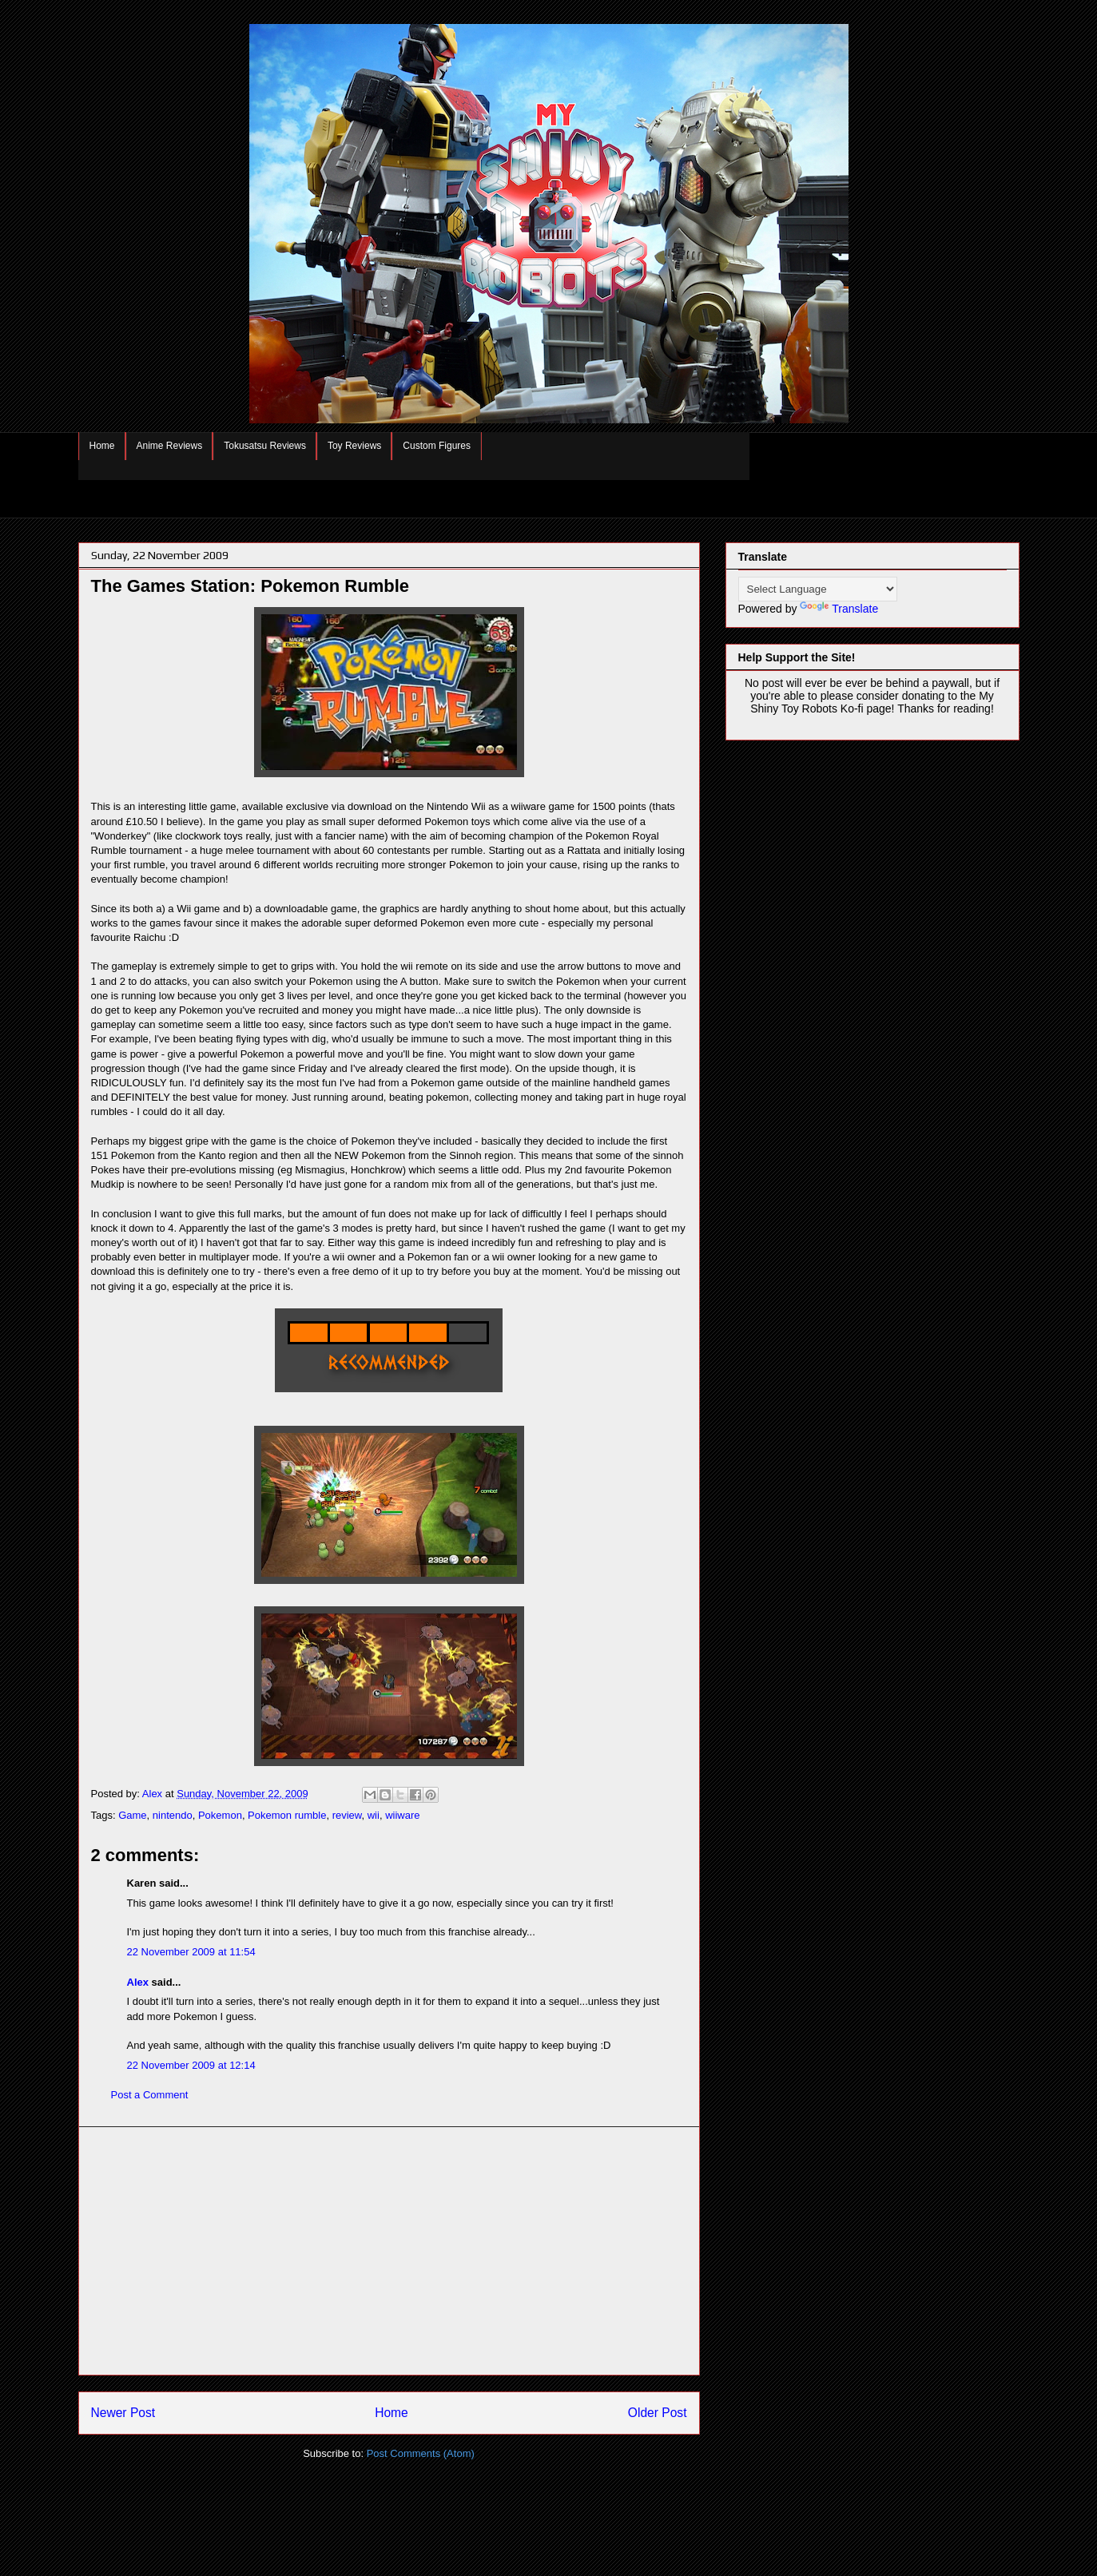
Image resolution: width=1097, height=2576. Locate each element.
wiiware (402, 1815)
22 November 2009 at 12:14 (191, 2065)
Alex (138, 1982)
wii (374, 1815)
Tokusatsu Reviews (265, 445)
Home (102, 445)
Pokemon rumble (287, 1815)
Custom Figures (437, 445)
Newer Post (123, 2412)
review (347, 1815)
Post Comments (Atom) (421, 2453)
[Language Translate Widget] (817, 589)
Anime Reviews (170, 445)
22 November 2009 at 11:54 (191, 1952)
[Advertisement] (389, 2251)
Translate (839, 608)
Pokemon (220, 1815)
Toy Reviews (354, 445)
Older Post (657, 2412)
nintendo (173, 1815)
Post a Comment (150, 2095)
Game (132, 1815)
